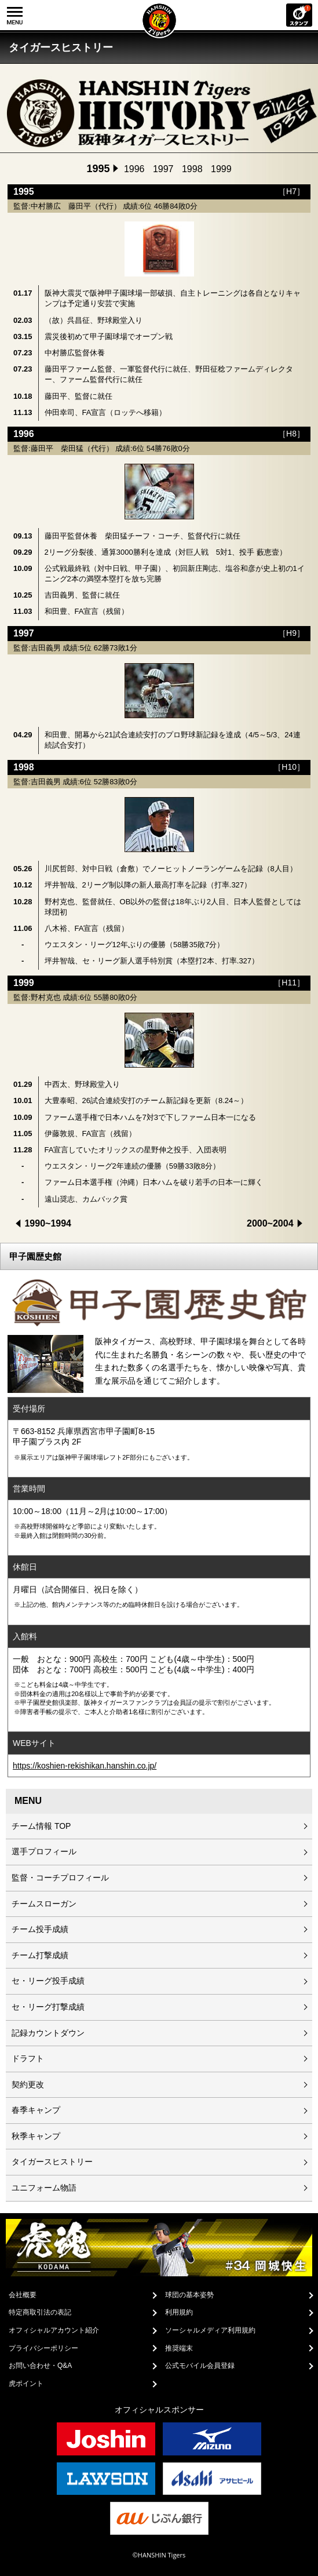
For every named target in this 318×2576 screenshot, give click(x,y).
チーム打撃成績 (40, 1955)
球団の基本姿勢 (189, 2295)
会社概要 (22, 2295)
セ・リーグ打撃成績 (48, 2006)
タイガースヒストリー (52, 2161)
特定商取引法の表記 (40, 2312)
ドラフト (28, 2058)
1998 (192, 169)
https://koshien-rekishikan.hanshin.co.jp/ (84, 1765)
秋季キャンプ (36, 2136)
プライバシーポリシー (43, 2348)
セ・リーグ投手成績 (48, 1980)
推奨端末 (179, 2348)
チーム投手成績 (40, 1929)
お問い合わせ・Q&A (40, 2366)
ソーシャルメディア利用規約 (210, 2330)
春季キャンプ (36, 2110)
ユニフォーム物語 (44, 2187)
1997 (163, 169)
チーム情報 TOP (41, 1826)
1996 (134, 169)
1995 (97, 168)
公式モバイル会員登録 (200, 2366)
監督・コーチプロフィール (60, 1877)
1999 (221, 169)
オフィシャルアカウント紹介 (54, 2330)
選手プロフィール (44, 1851)
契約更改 (28, 2084)
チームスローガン (44, 1903)
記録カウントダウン (48, 2032)
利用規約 (179, 2312)
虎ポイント (26, 2383)
